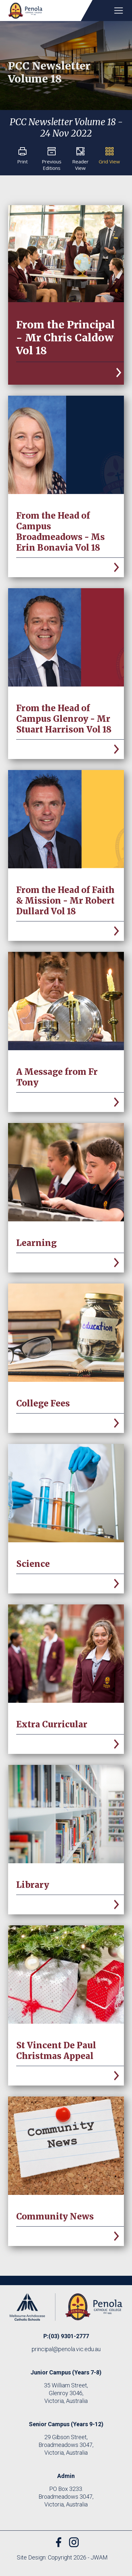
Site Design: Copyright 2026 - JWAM (62, 2557)
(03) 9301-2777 (69, 2336)
